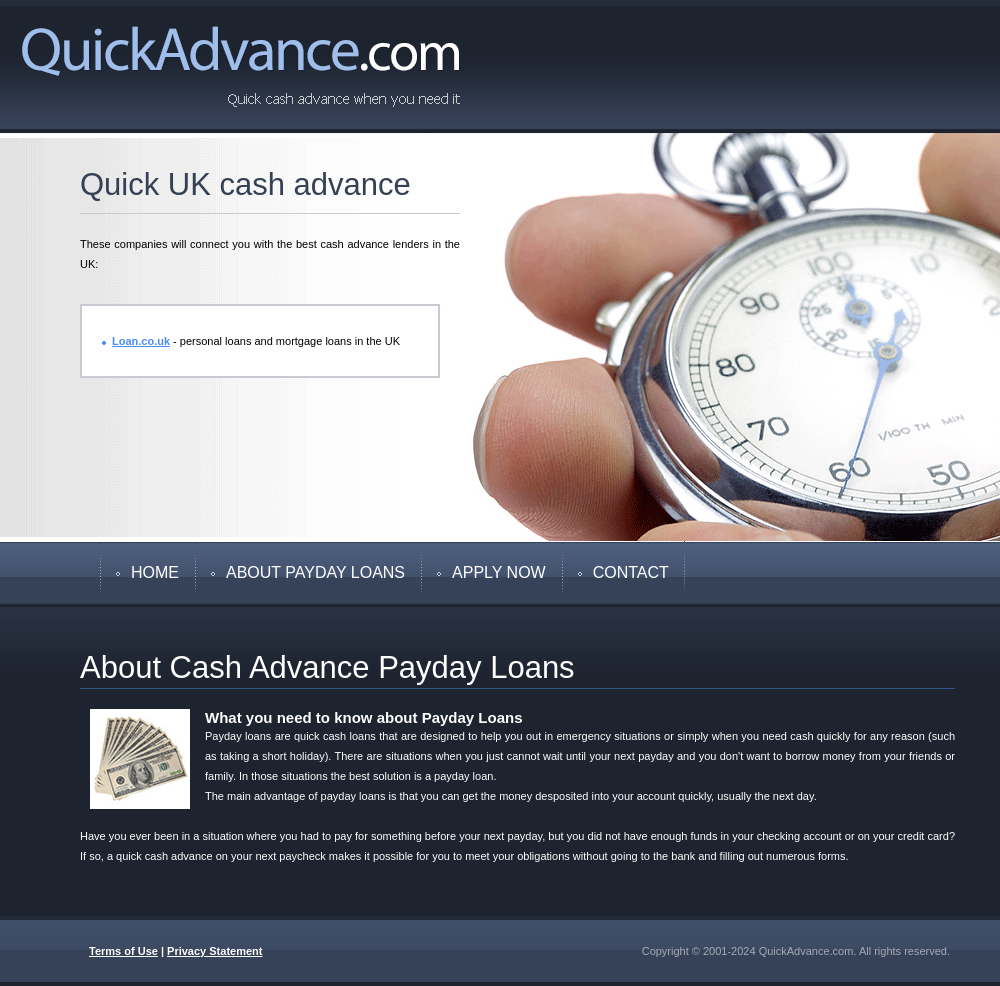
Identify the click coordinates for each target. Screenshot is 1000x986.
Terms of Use (123, 951)
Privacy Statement (214, 951)
